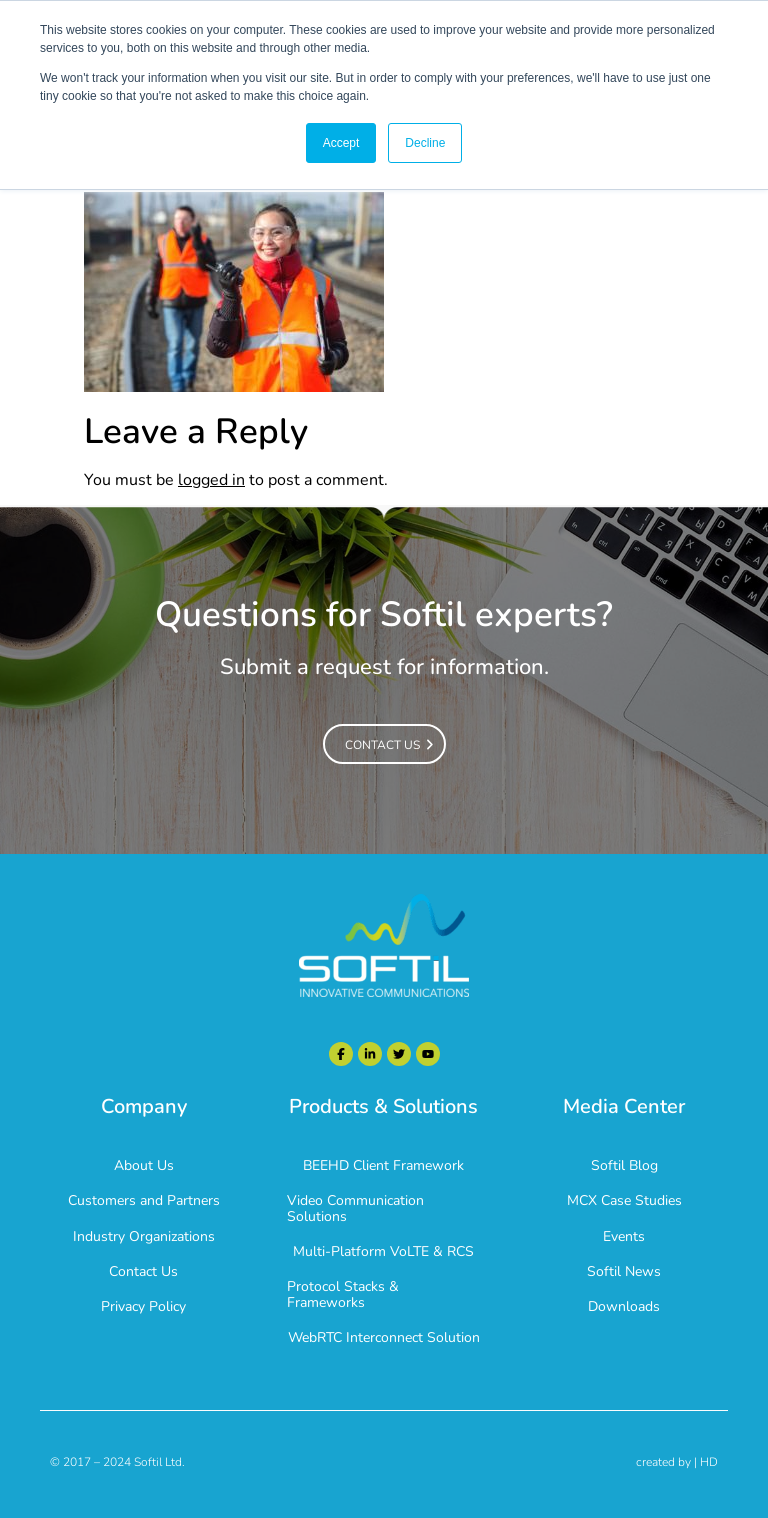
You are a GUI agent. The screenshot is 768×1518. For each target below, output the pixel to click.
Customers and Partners (144, 1200)
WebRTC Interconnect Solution (384, 1337)
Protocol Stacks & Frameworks (343, 1294)
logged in (211, 480)
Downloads (624, 1306)
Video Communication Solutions (355, 1208)
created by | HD (677, 1462)
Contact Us (143, 1271)
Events (624, 1236)
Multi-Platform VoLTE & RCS (383, 1251)
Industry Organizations (144, 1236)
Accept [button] (341, 143)
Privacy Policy (143, 1306)
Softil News (624, 1271)
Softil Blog (624, 1165)
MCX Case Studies (624, 1200)
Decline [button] (425, 143)
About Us (144, 1165)
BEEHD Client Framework (383, 1165)
